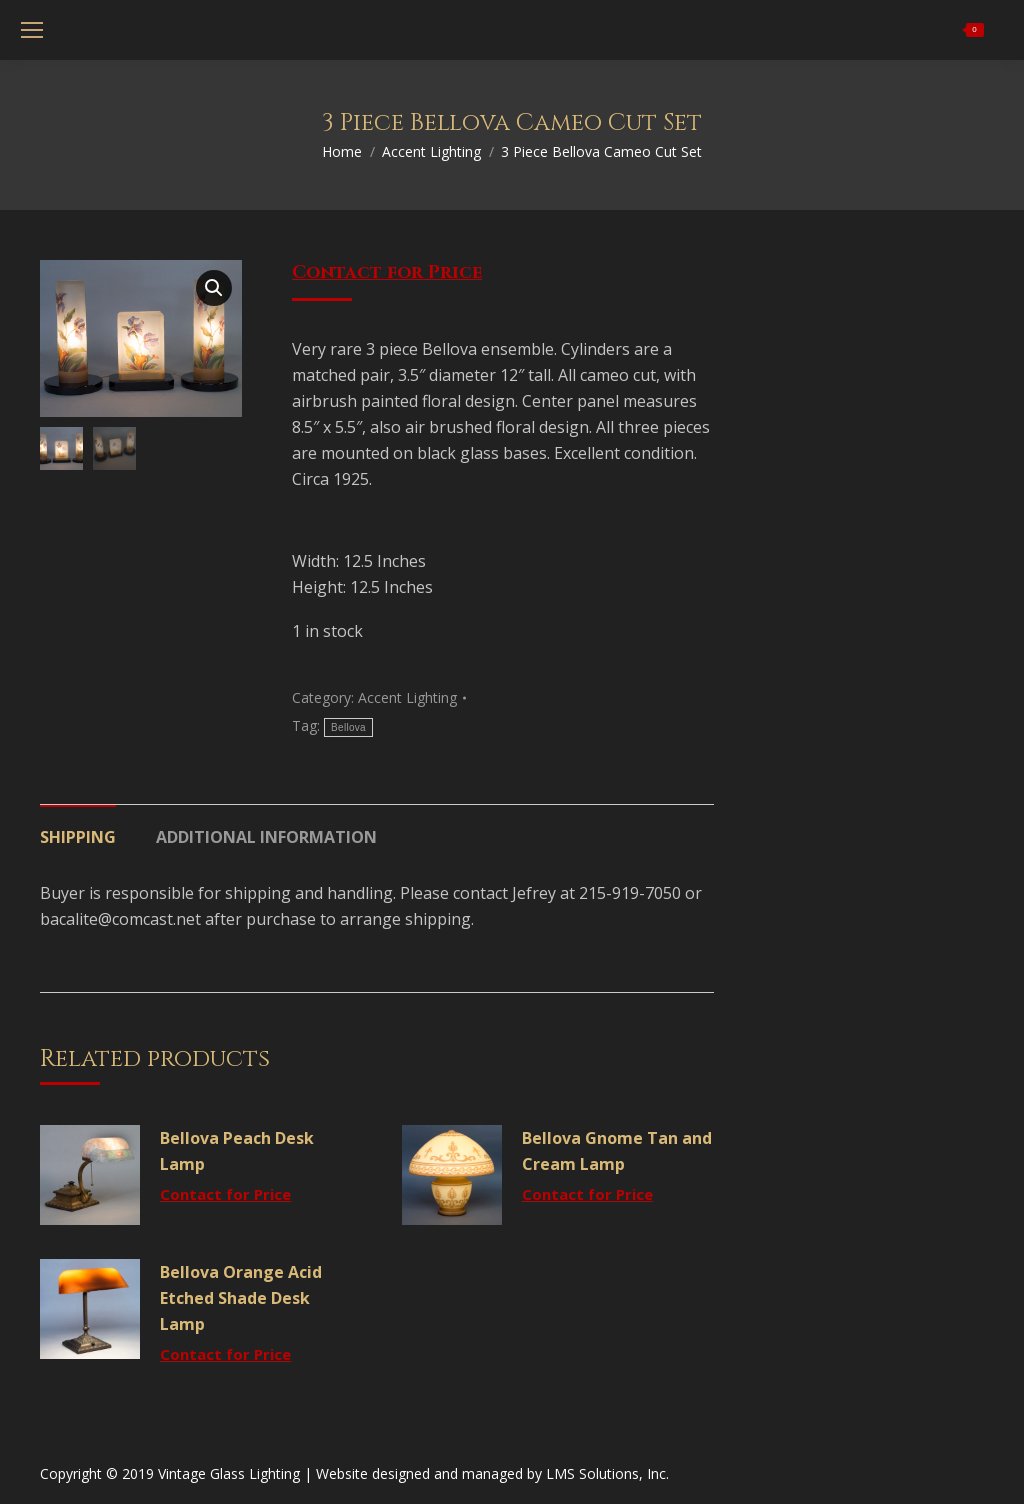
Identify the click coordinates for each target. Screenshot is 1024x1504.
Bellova (348, 727)
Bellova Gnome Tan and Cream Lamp (617, 1151)
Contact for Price (387, 272)
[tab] (78, 827)
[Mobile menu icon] (32, 30)
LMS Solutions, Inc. (607, 1473)
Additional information (266, 837)
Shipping (78, 837)
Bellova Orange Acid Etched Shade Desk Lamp (241, 1298)
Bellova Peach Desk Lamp (237, 1151)
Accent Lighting (407, 697)
